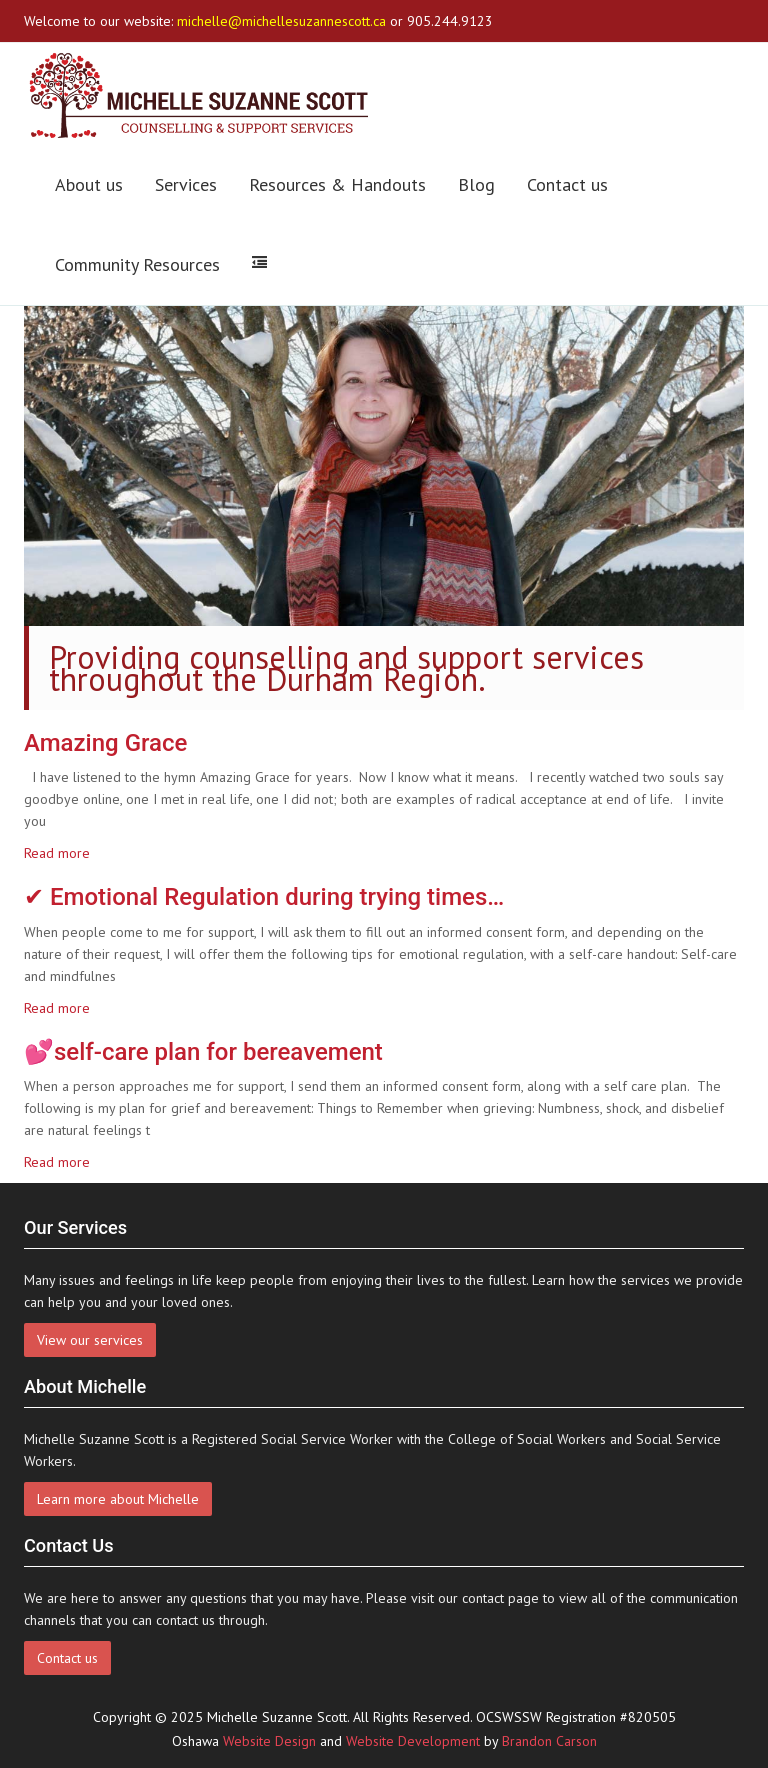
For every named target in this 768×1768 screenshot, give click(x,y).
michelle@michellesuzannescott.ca (281, 21)
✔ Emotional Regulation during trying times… (264, 897)
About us (89, 184)
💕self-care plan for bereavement (203, 1052)
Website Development (413, 1741)
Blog (476, 184)
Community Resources (137, 264)
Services (186, 184)
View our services (90, 1340)
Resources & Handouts (337, 184)
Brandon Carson (549, 1741)
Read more (57, 853)
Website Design (269, 1741)
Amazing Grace (105, 743)
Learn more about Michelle (118, 1499)
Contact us (567, 184)
